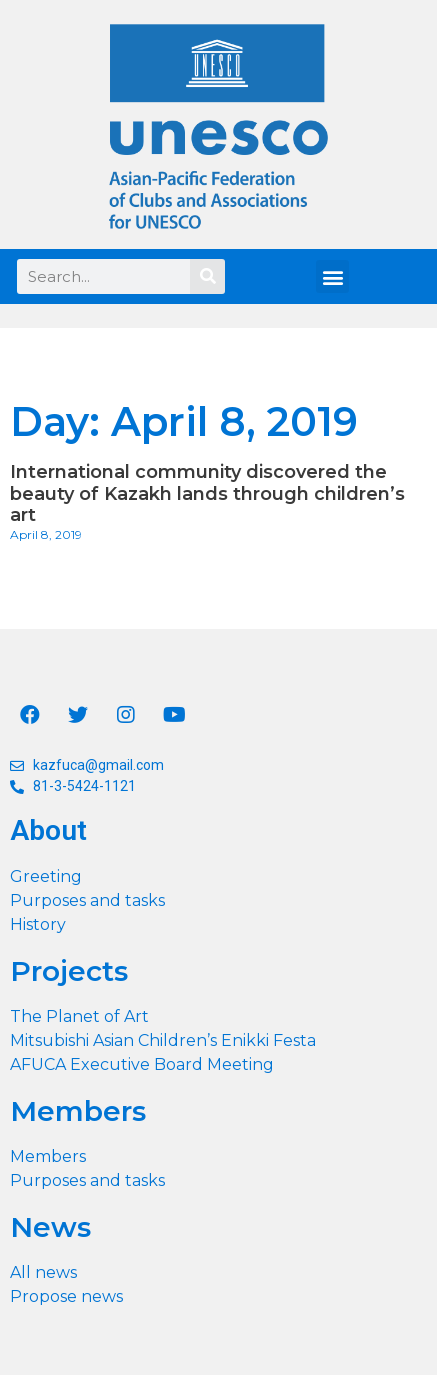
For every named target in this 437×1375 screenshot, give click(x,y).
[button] (332, 276)
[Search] (207, 276)
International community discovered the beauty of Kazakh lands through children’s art (207, 493)
